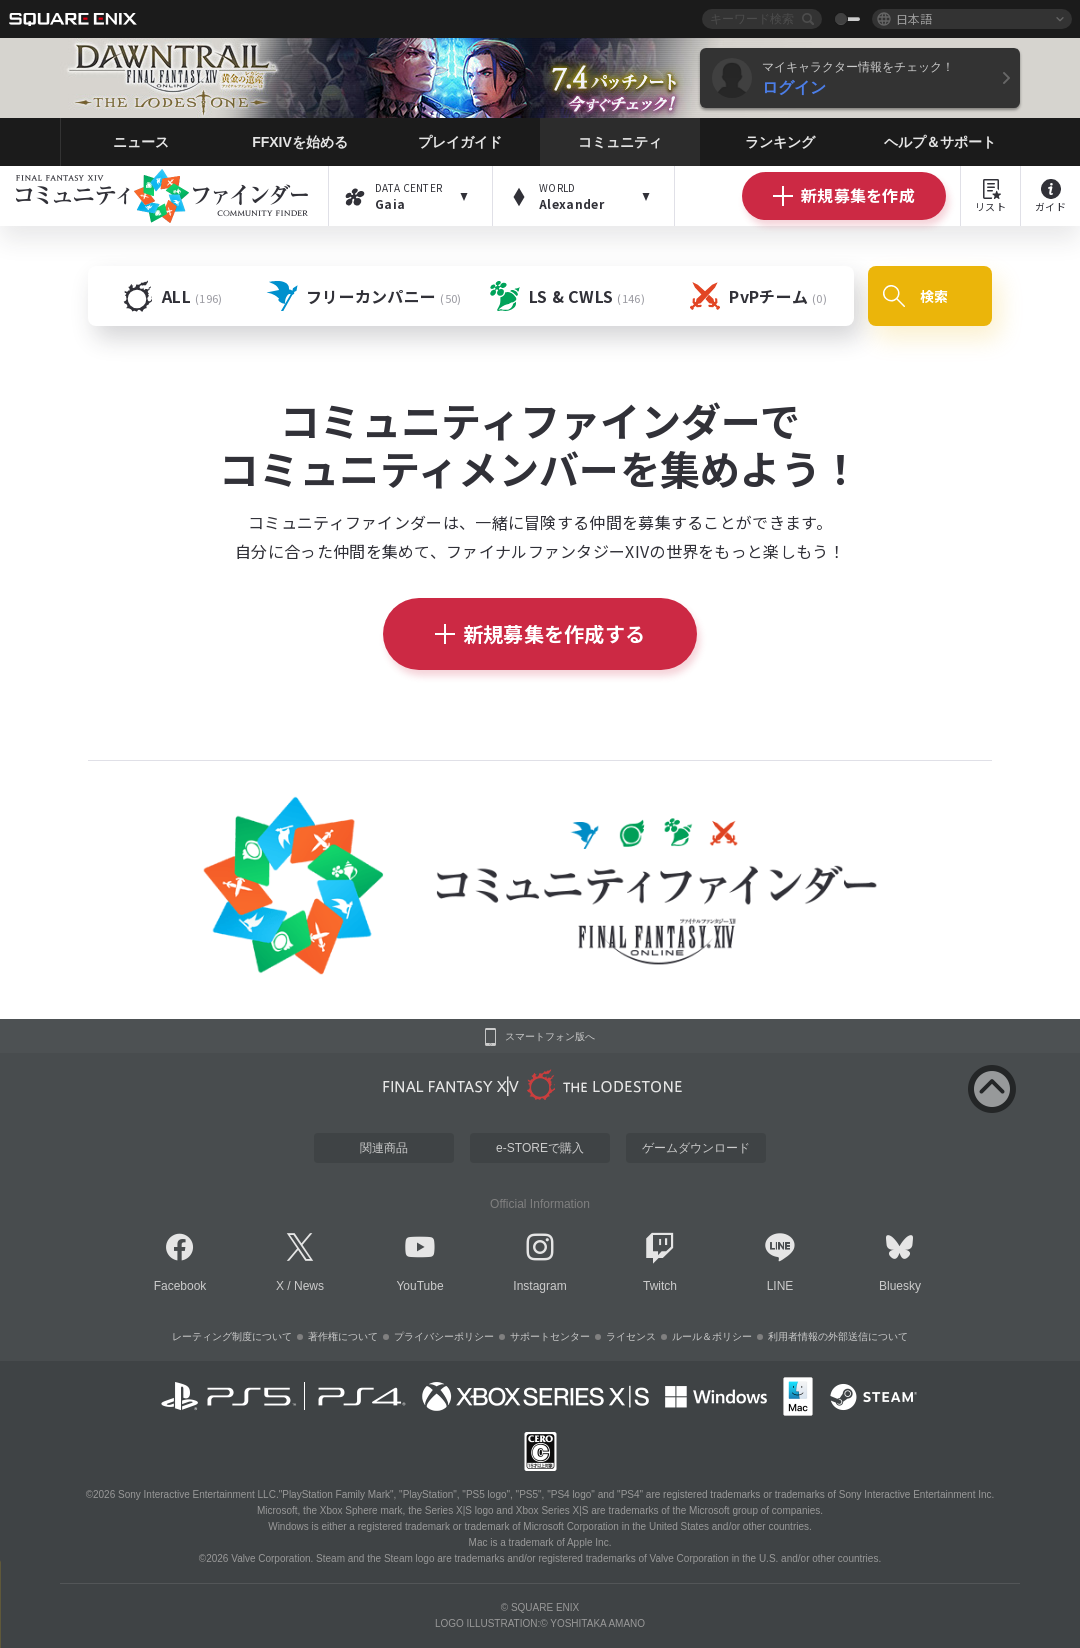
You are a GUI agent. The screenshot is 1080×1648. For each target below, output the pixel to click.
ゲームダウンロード (696, 1148)
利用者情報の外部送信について (838, 1336)
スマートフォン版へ (550, 1037)
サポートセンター (550, 1336)
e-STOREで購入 (540, 1148)
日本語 (914, 18)
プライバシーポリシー (444, 1336)
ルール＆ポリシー (712, 1336)
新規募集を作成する (540, 633)
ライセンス (631, 1336)
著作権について (343, 1336)
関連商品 (384, 1148)
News (309, 1286)
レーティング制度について (232, 1336)
